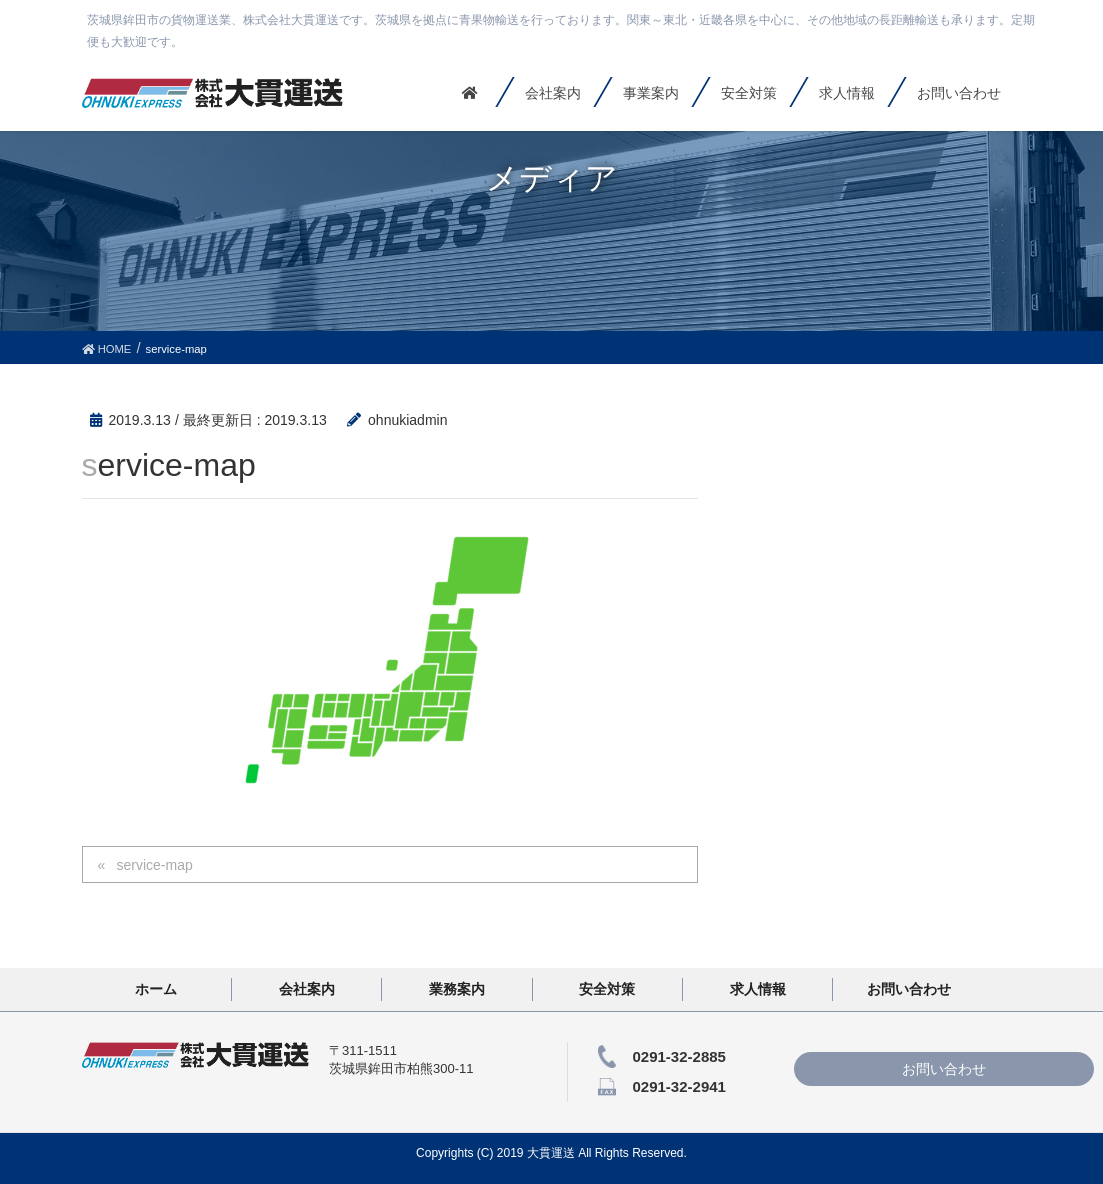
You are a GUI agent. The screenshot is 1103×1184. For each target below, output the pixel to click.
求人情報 (758, 989)
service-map (154, 865)
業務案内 (457, 989)
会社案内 (307, 989)
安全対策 (607, 989)
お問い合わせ (909, 989)
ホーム (156, 989)
